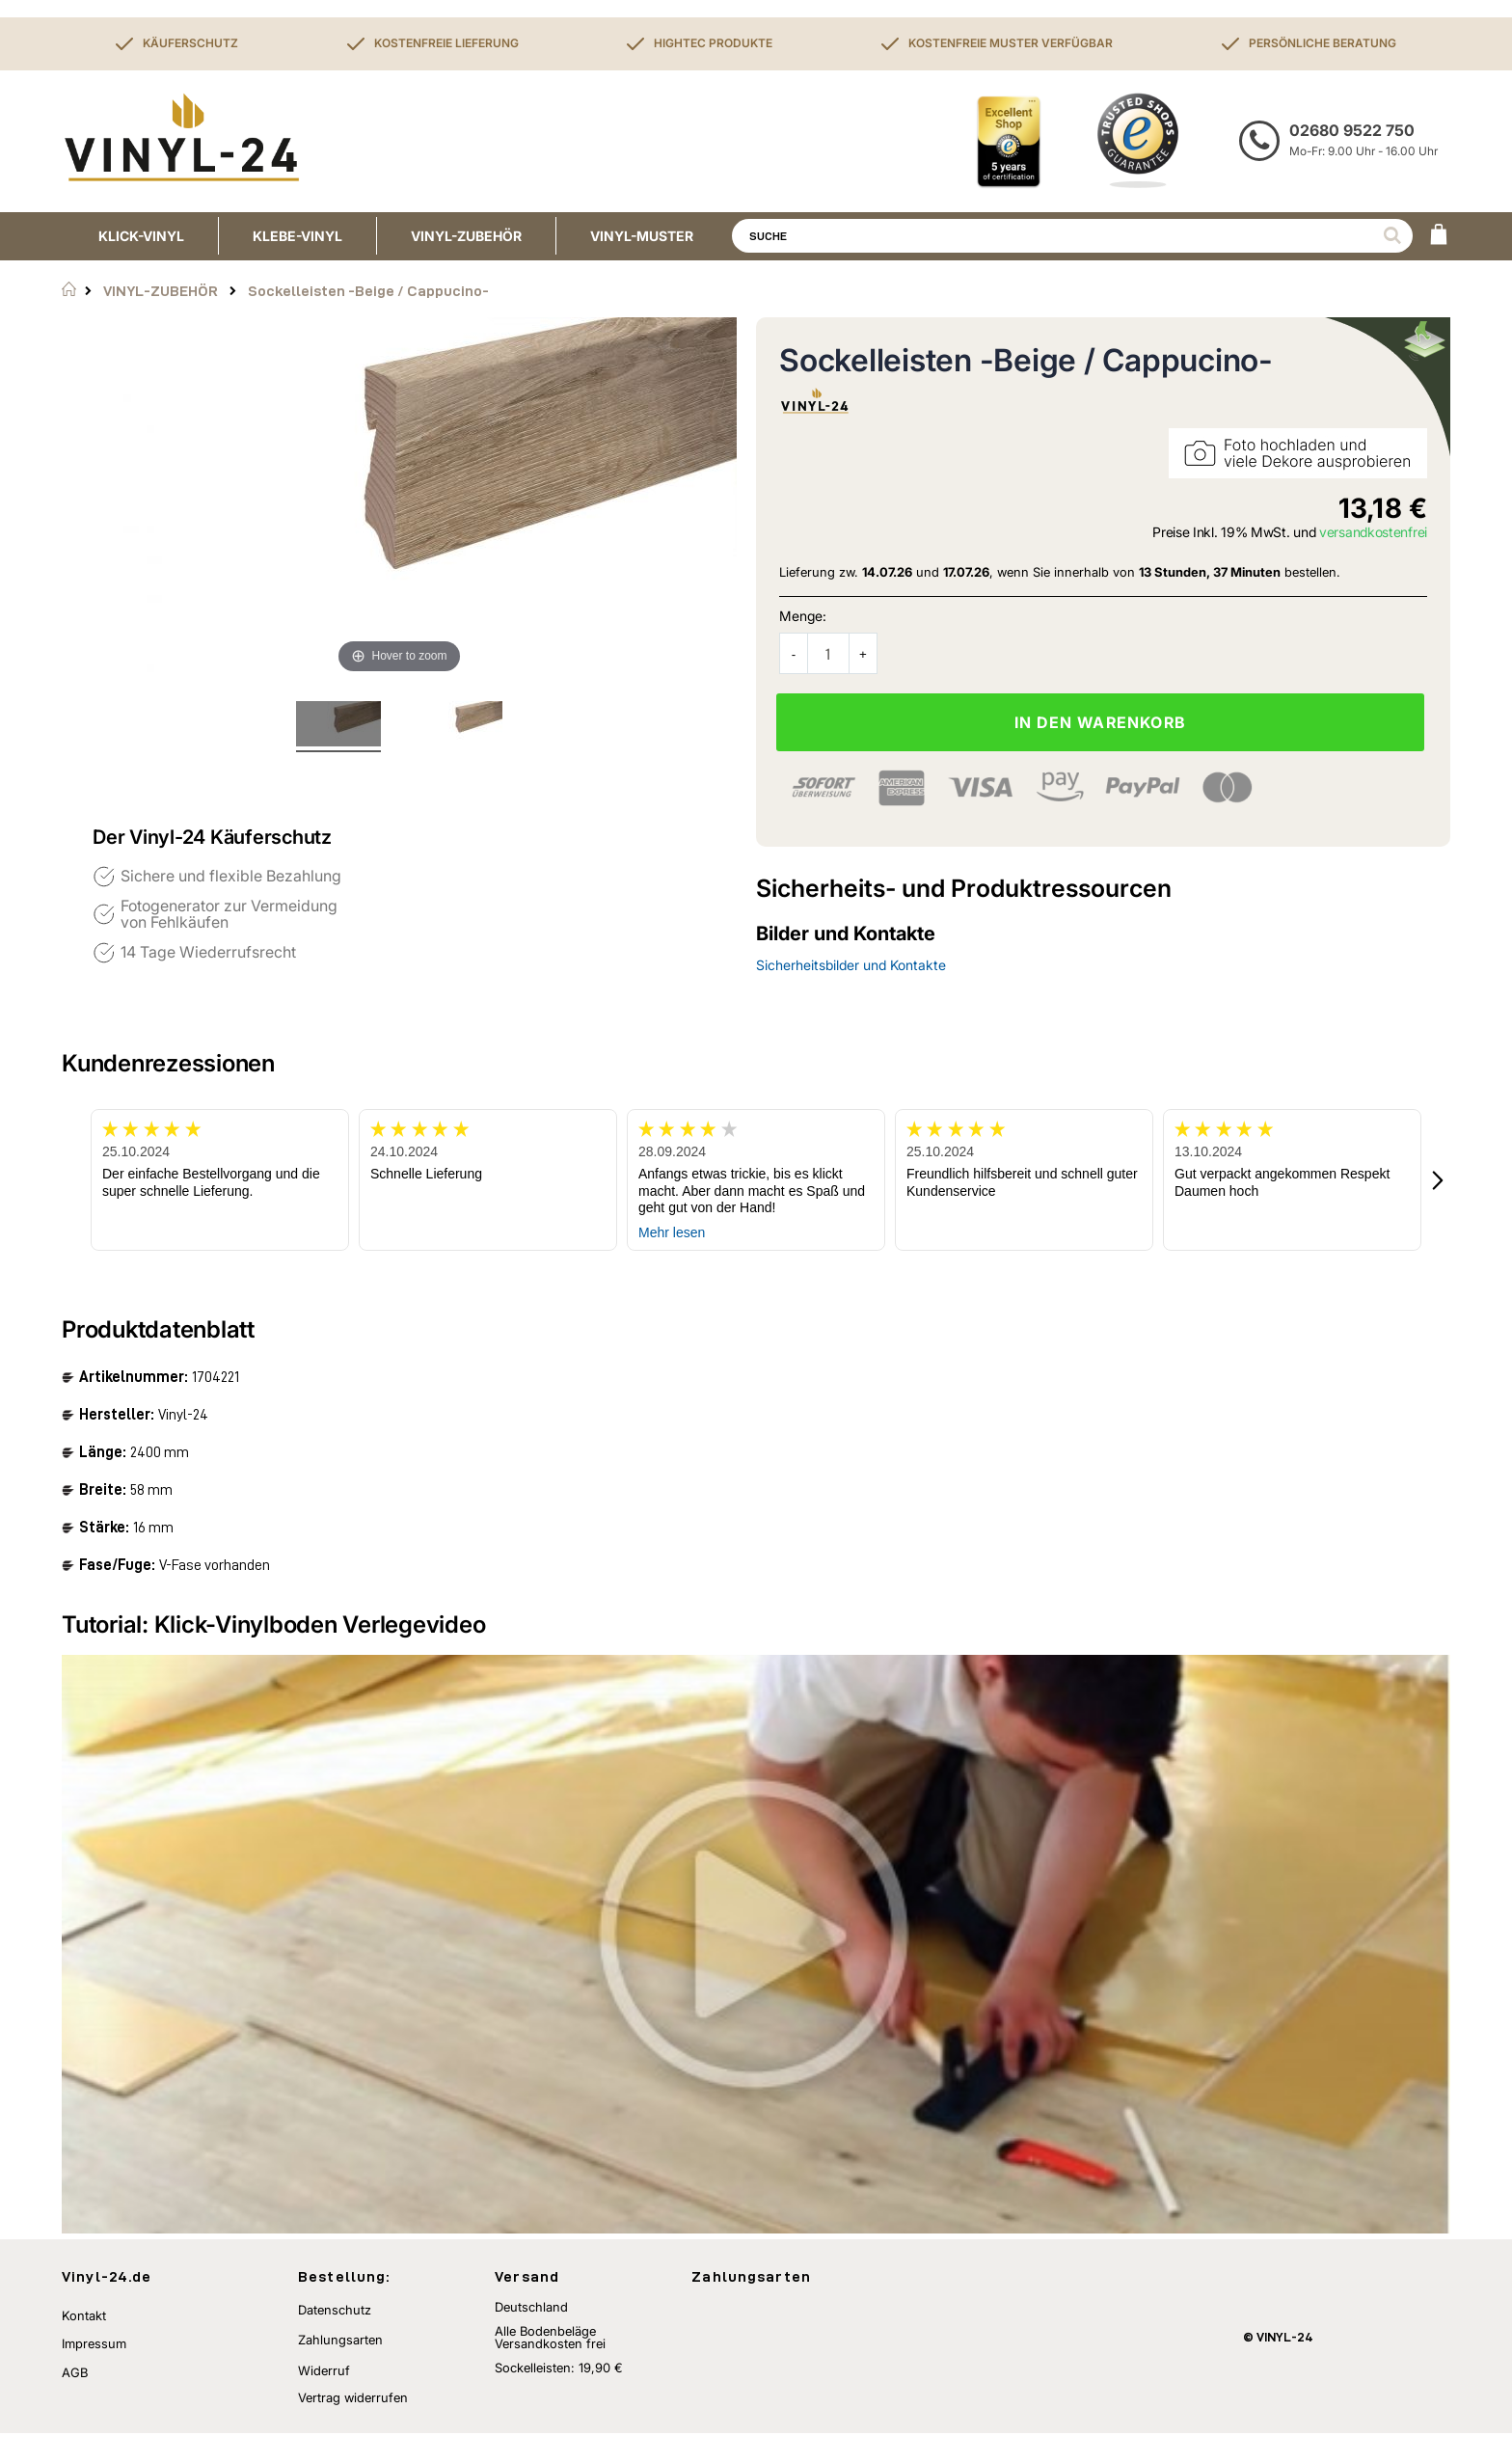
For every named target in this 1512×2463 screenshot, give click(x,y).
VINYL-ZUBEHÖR (160, 291)
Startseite (69, 289)
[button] (1438, 1180)
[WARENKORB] (1438, 236)
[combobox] (1072, 236)
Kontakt (84, 2344)
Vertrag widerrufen (353, 2427)
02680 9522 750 (1352, 130)
